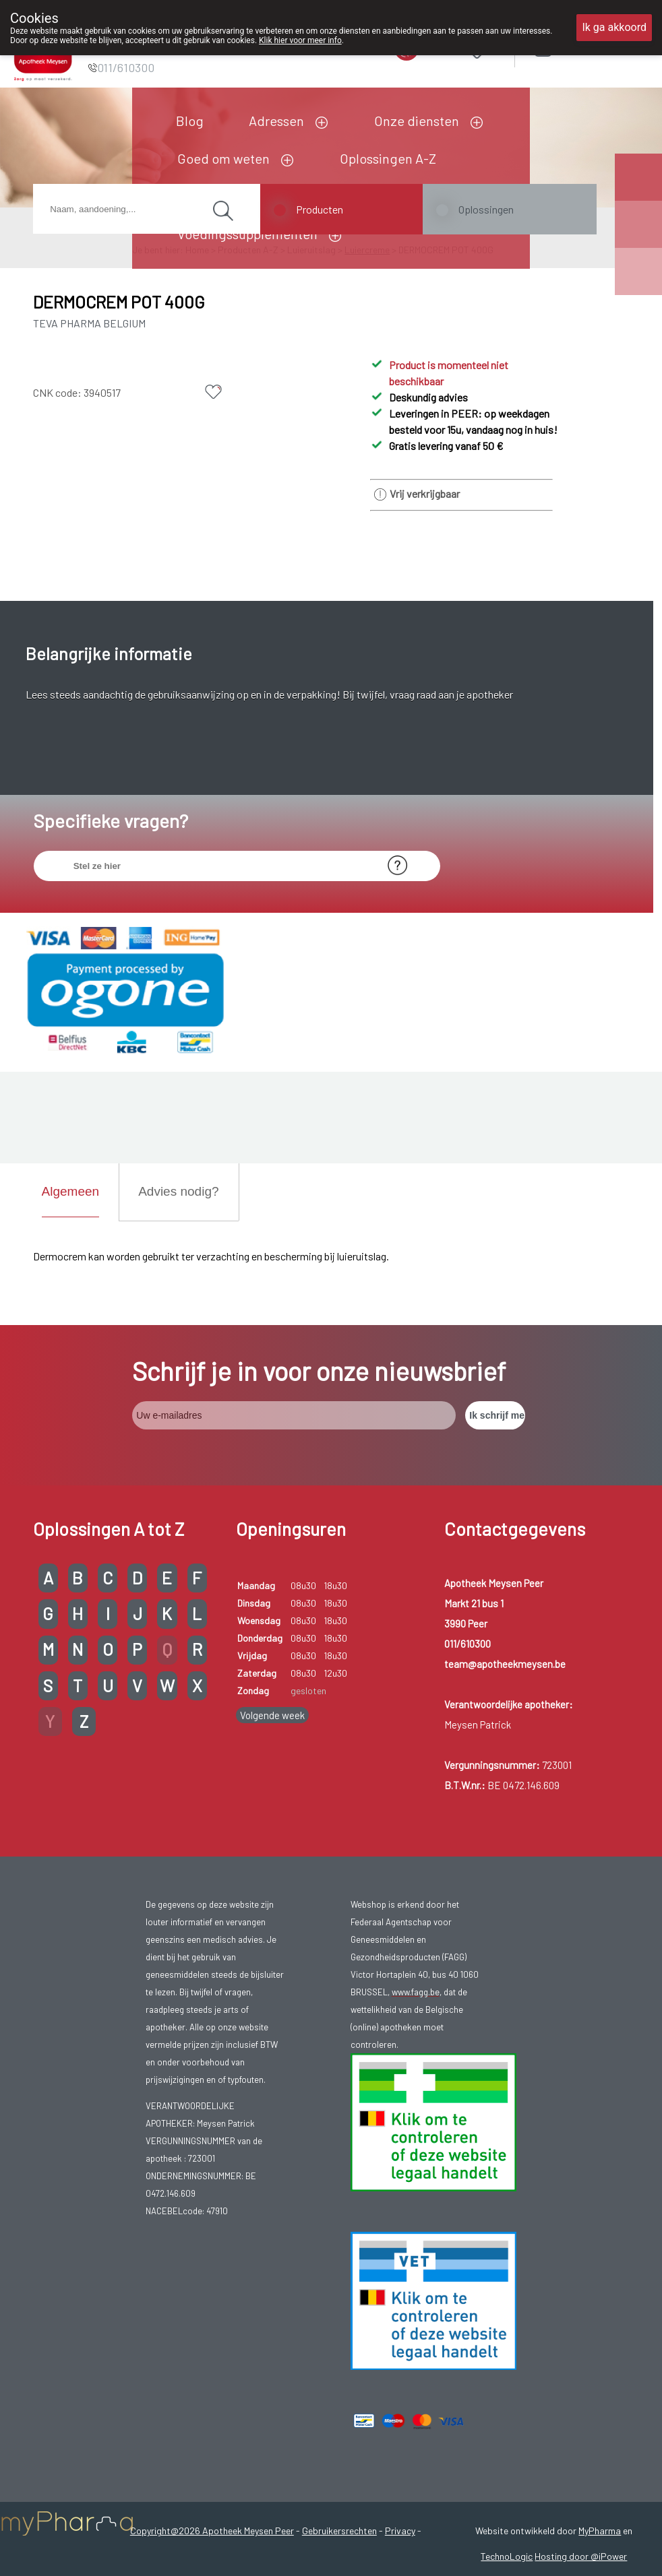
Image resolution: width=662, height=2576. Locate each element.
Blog (190, 120)
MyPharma (599, 2530)
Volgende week (272, 1715)
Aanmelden (590, 46)
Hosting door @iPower (581, 2556)
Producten (319, 209)
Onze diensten (416, 120)
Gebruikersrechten (339, 2530)
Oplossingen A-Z (388, 158)
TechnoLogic (507, 2556)
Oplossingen (486, 209)
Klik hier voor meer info (300, 40)
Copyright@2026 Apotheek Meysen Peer (212, 2530)
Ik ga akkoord (614, 27)
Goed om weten (223, 158)
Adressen (276, 120)
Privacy (400, 2530)
